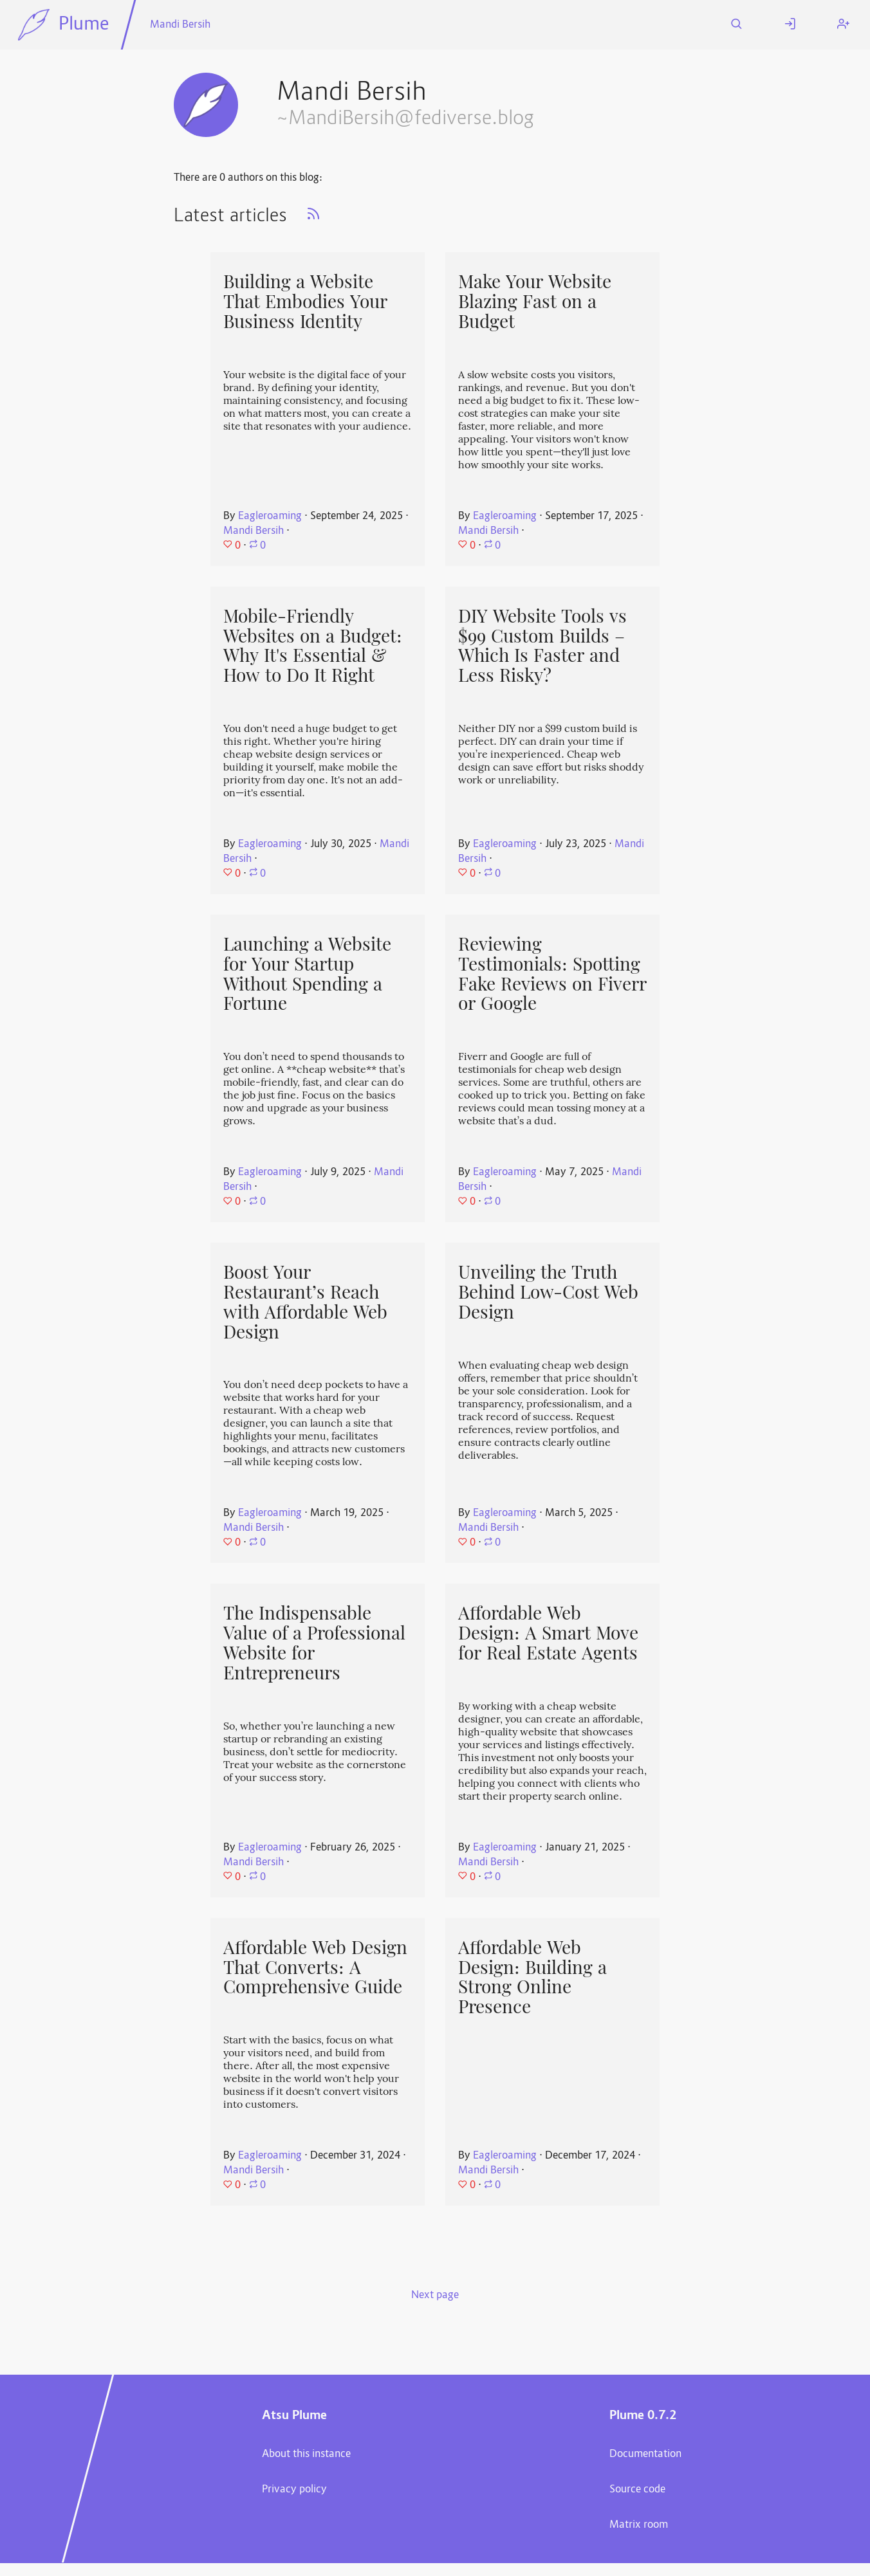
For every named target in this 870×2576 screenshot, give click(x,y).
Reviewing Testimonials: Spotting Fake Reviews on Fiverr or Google (552, 974)
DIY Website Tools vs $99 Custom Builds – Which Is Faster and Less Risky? (542, 646)
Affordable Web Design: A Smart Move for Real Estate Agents (548, 1633)
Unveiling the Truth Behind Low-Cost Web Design (548, 1292)
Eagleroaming (270, 516)
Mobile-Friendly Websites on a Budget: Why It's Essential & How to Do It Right (312, 646)
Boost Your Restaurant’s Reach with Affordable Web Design (305, 1302)
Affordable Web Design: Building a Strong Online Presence (532, 1977)
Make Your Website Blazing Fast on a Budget (534, 301)
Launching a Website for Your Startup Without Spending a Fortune (307, 974)
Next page (435, 2295)
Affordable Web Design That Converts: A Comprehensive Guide (315, 1967)
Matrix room (638, 2525)
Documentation (645, 2454)
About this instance (306, 2454)
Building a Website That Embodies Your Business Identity (305, 301)
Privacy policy (294, 2490)
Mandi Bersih (180, 25)
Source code (637, 2490)
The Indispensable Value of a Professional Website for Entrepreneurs (314, 1643)
